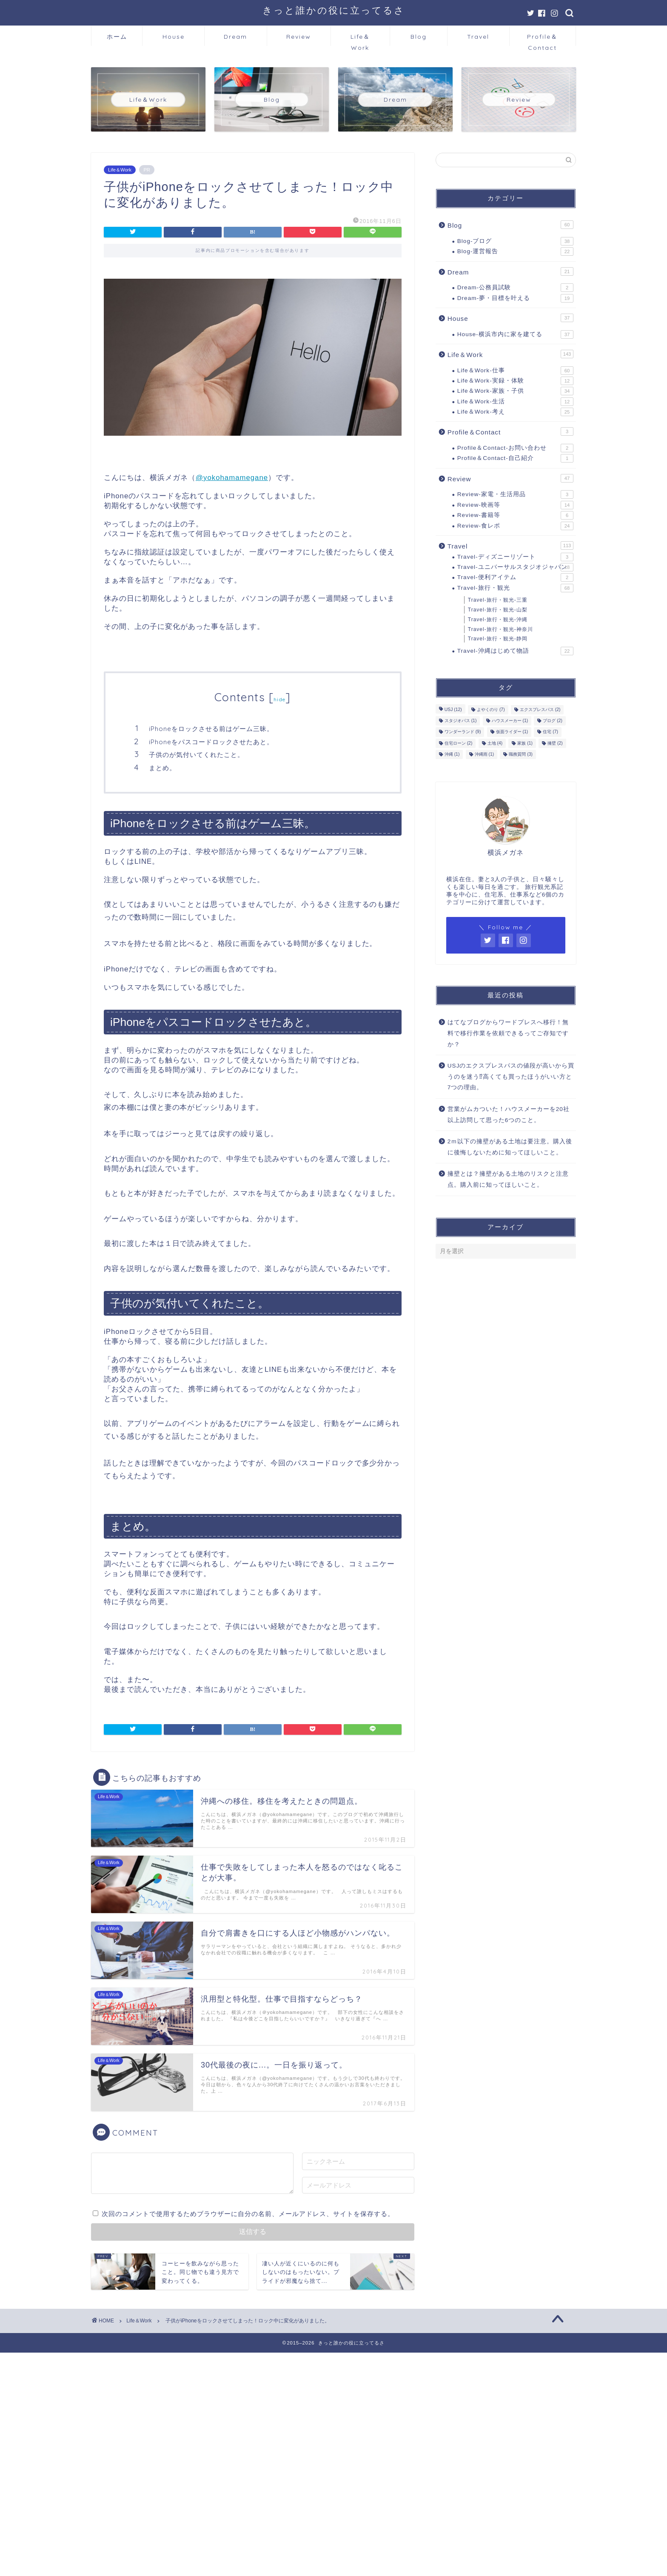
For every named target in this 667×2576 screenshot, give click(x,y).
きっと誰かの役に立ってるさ (333, 10)
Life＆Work (360, 39)
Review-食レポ (515, 526)
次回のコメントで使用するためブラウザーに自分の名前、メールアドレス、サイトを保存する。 (248, 2213)
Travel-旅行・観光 (515, 588)
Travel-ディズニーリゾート (515, 557)
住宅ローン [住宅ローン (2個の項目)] (459, 743)
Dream (235, 36)
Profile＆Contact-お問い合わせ (515, 448)
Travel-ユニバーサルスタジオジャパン (515, 567)
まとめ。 (162, 768)
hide (279, 699)
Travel (478, 36)
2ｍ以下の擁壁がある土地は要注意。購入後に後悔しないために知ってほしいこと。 (510, 1147)
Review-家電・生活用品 (515, 494)
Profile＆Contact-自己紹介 (515, 458)
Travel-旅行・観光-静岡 (497, 639)
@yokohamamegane (232, 478)
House (173, 36)
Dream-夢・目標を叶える (515, 298)
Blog (418, 36)
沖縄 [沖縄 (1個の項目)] (452, 754)
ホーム (117, 36)
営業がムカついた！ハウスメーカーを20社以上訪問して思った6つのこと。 (509, 1114)
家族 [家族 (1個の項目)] (525, 743)
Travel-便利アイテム (515, 577)
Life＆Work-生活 (515, 401)
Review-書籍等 (515, 515)
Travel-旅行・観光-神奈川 (500, 629)
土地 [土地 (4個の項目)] (495, 743)
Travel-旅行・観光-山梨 (497, 610)
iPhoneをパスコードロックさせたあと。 (211, 742)
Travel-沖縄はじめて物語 (515, 651)
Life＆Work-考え (515, 412)
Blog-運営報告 (515, 251)
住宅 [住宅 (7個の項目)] (550, 732)
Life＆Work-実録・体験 (515, 381)
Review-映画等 (515, 505)
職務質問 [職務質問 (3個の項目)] (521, 754)
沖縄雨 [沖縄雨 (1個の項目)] (484, 754)
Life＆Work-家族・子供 (515, 391)
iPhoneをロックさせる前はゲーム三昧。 (212, 729)
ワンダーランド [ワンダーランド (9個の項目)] (463, 732)
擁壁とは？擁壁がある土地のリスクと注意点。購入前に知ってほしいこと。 (508, 1179)
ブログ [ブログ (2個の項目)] (552, 720)
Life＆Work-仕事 (515, 370)
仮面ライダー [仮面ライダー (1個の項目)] (512, 732)
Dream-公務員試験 (515, 287)
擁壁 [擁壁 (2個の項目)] (555, 743)
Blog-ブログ (515, 241)
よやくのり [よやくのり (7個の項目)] (491, 709)
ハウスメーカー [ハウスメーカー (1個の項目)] (510, 720)
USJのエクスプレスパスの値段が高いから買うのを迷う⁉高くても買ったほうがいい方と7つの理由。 (511, 1076)
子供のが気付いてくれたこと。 (196, 755)
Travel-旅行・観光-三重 (497, 600)
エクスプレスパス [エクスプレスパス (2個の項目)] (540, 709)
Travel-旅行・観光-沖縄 (497, 620)
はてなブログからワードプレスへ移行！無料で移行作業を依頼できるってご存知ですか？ (508, 1033)
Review (298, 36)
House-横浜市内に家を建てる (515, 334)
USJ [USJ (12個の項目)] (453, 709)
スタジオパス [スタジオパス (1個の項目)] (461, 720)
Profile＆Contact (542, 39)
